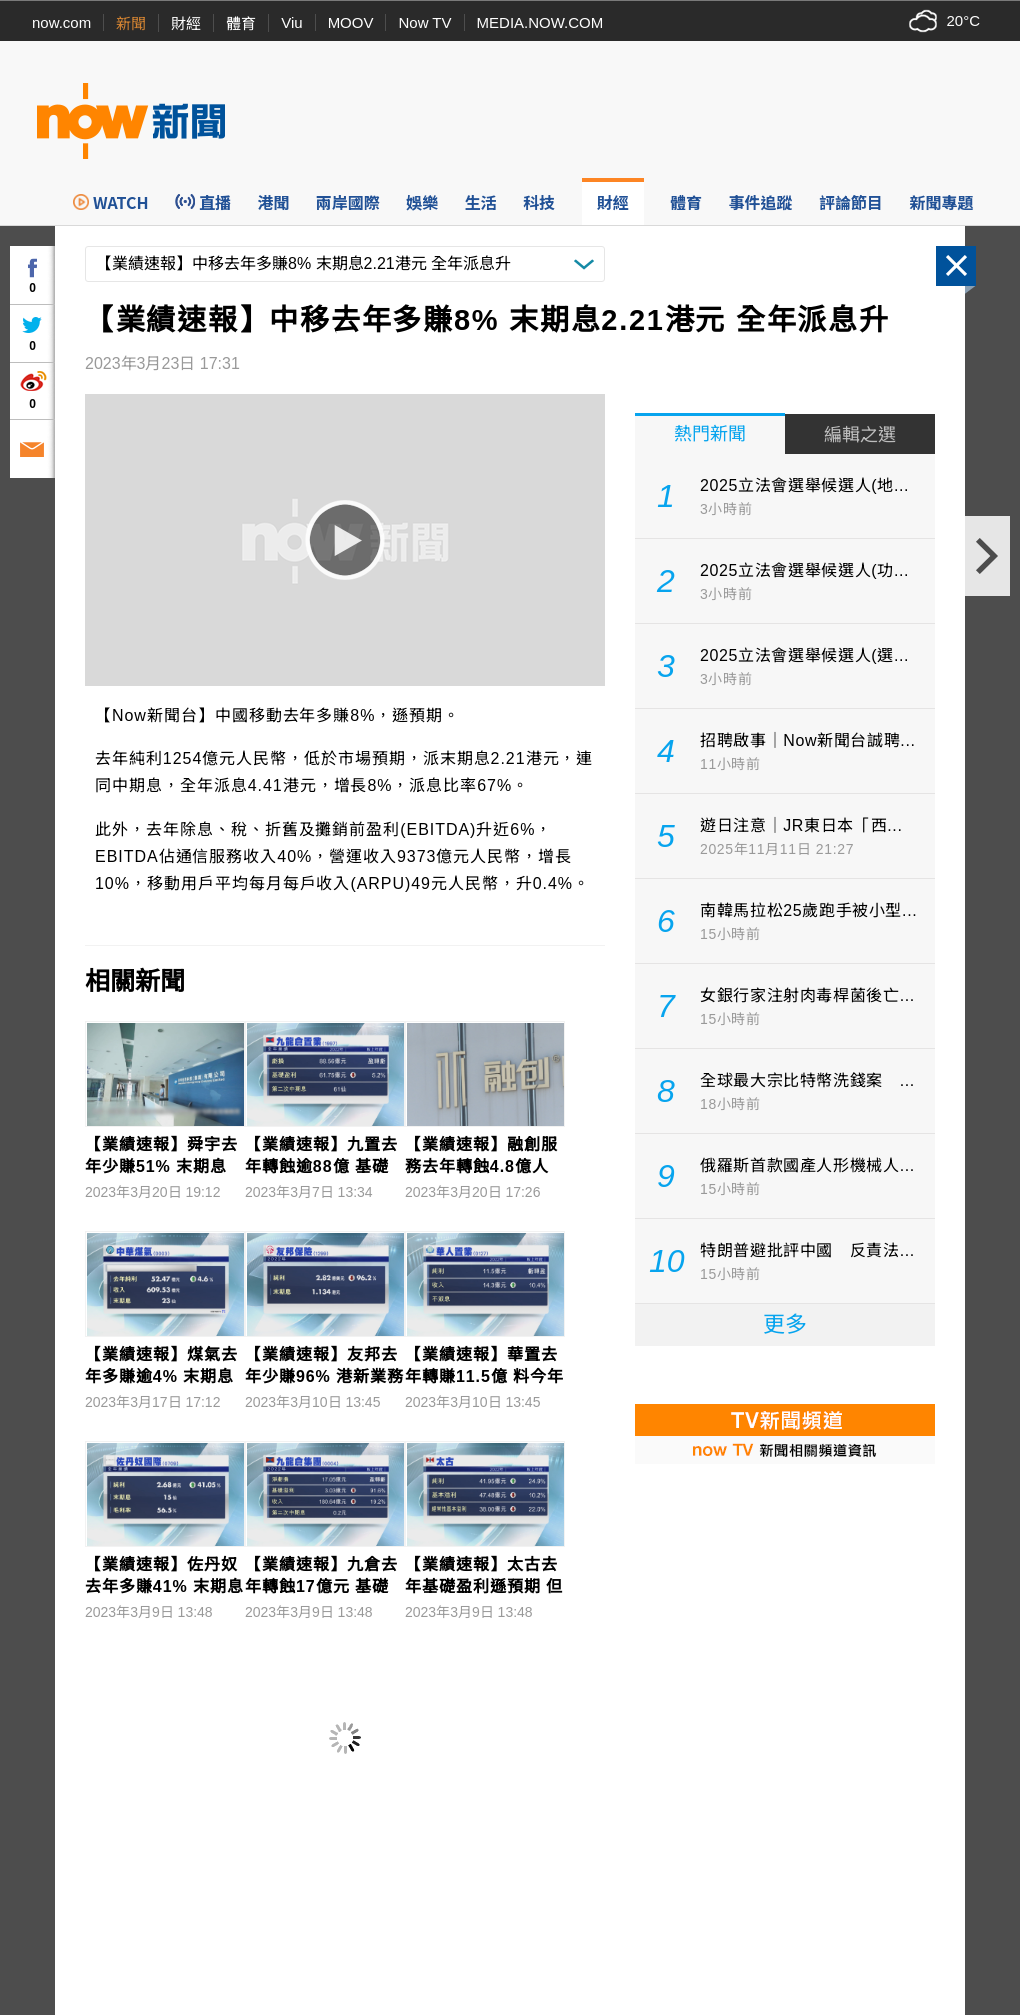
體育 (241, 23)
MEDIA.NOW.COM (540, 22)
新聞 (131, 23)
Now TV (424, 22)
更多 (785, 1324)
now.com (61, 22)
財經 (186, 23)
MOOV (351, 22)
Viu (291, 22)
